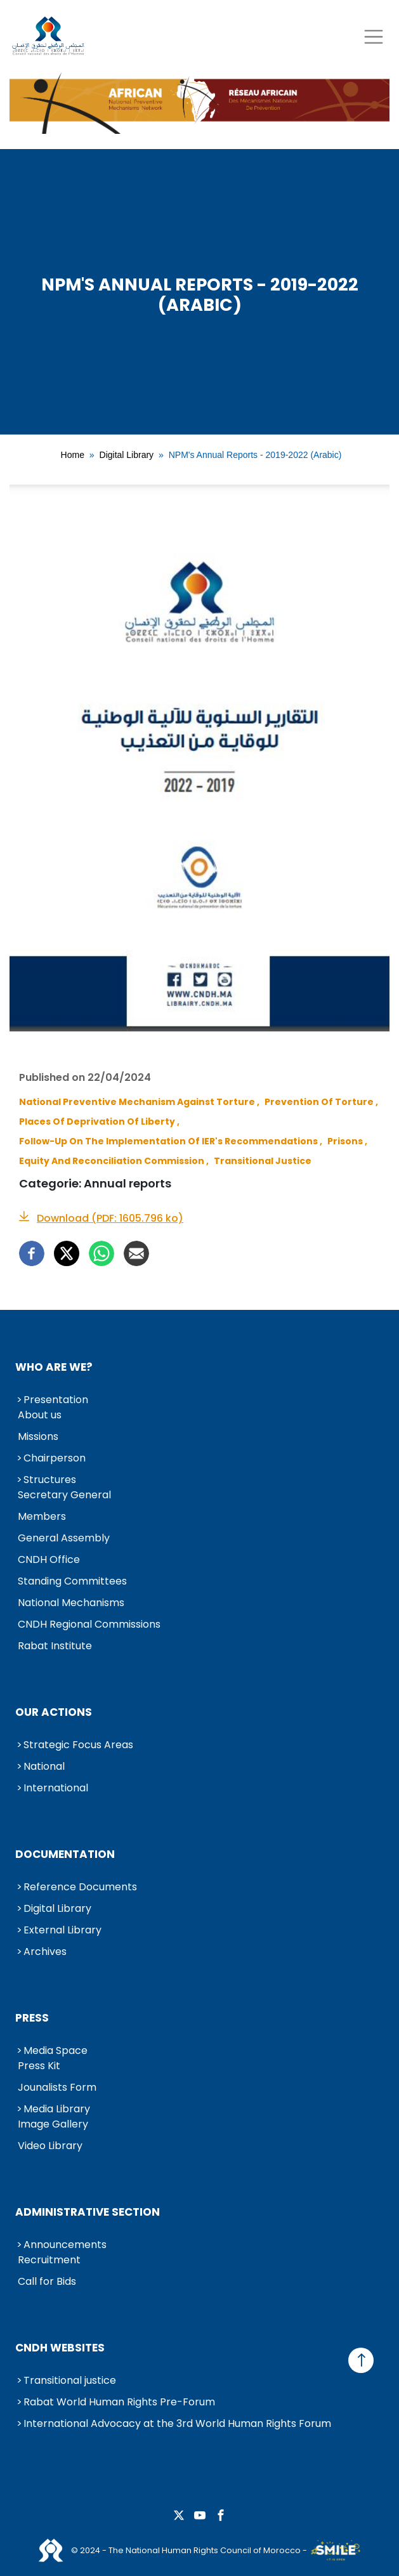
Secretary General (64, 1494)
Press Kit (39, 2065)
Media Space (55, 2050)
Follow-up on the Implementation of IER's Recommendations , (170, 1141)
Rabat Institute (55, 1645)
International (55, 1788)
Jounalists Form (57, 2087)
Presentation (55, 1399)
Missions (38, 1436)
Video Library (50, 2145)
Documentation (65, 1854)
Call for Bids (47, 2281)
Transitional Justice (262, 1160)
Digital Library (127, 455)
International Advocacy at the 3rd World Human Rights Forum (177, 2423)
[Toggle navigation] (373, 36)
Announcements (65, 2244)
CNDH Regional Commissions (89, 1624)
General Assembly (64, 1538)
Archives (45, 1951)
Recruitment (49, 2259)
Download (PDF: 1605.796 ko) (110, 1218)
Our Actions (53, 1712)
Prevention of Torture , (321, 1101)
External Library (62, 1930)
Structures (49, 1479)
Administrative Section (87, 2212)
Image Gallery (53, 2124)
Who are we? (54, 1367)
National (44, 1766)
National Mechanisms (71, 1602)
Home (72, 455)
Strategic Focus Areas (78, 1744)
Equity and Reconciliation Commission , (114, 1160)
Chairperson (54, 1458)
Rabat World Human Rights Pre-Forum (119, 2402)
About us (40, 1415)
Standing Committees (72, 1581)
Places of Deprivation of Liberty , (99, 1121)
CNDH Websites (60, 2347)
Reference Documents (80, 1887)
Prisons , (347, 1141)
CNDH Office (49, 1559)
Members (42, 1516)
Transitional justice (69, 2380)
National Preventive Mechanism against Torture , (139, 1101)
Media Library (56, 2109)
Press (32, 2017)
